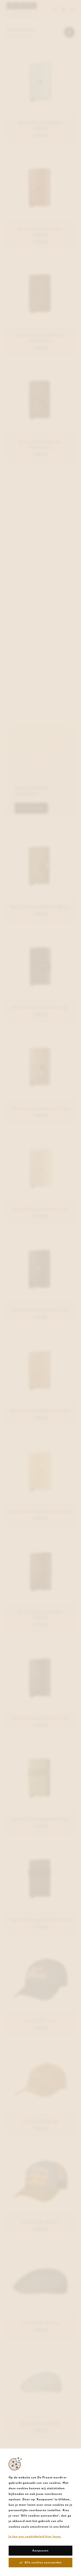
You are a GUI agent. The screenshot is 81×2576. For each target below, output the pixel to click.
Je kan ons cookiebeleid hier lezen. (35, 2536)
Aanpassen (40, 2550)
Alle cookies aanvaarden (40, 2562)
